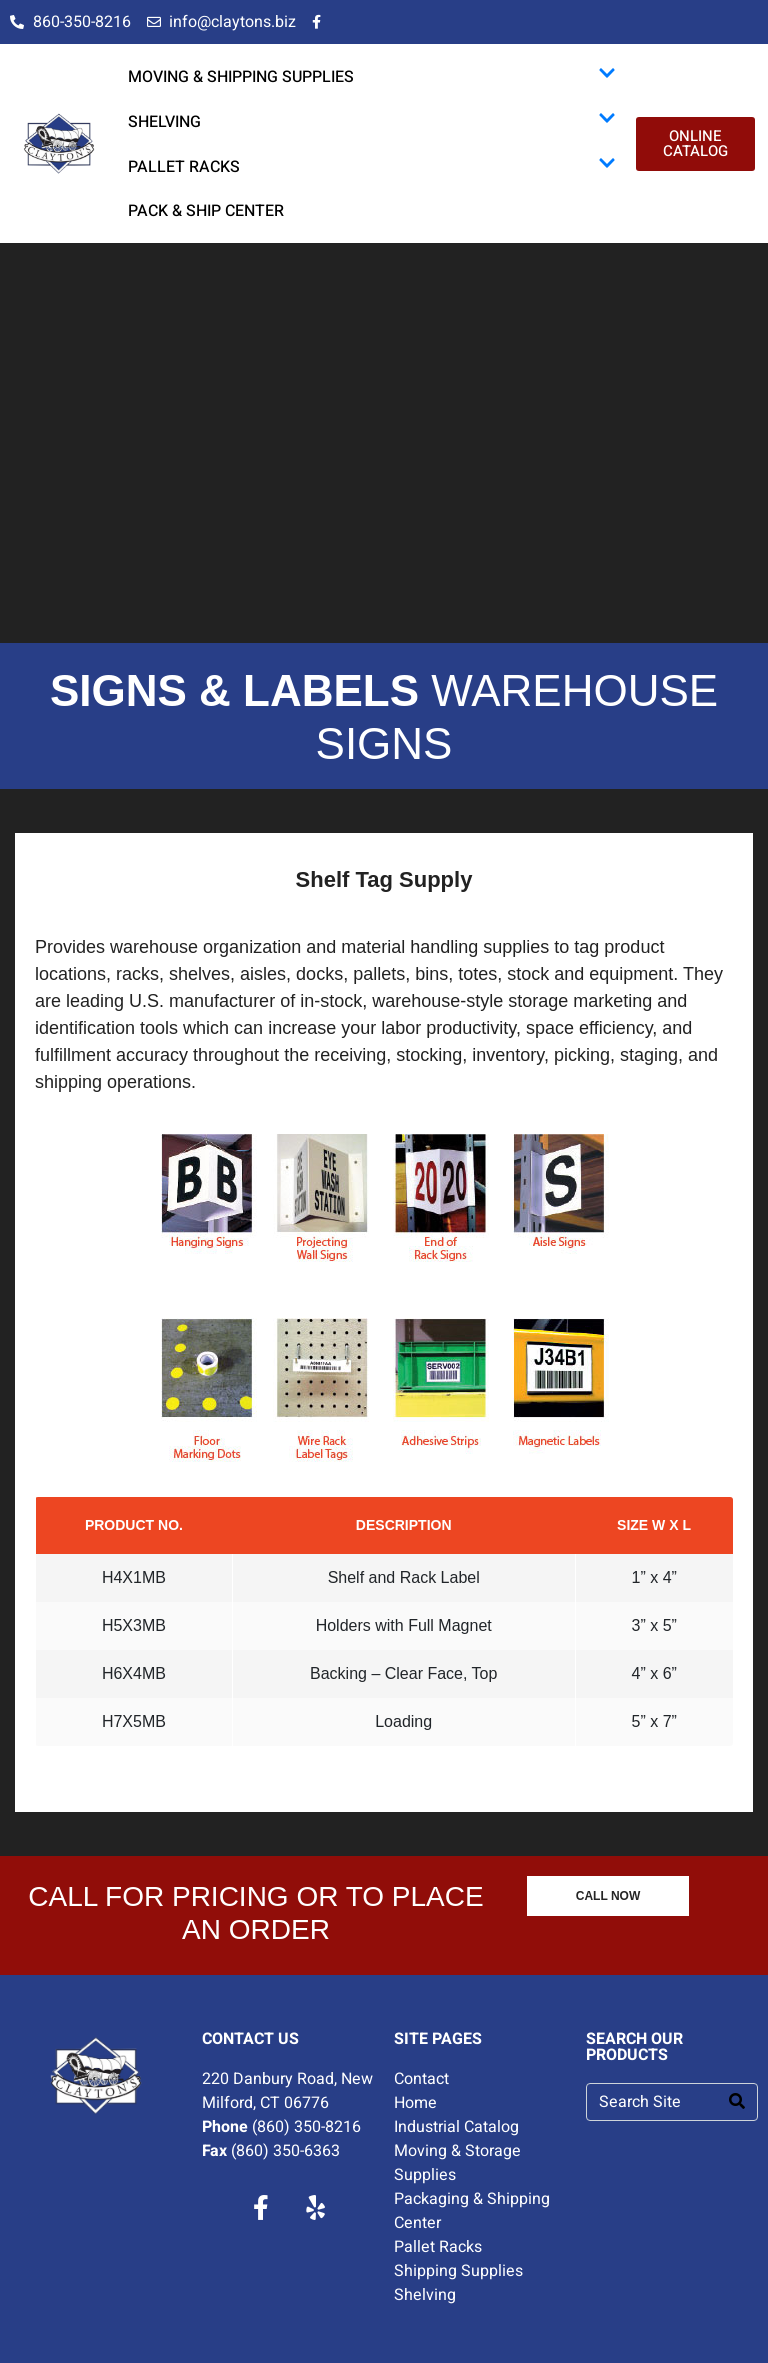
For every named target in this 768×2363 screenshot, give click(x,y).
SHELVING (372, 121)
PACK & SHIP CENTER (206, 211)
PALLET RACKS (372, 166)
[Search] (737, 2102)
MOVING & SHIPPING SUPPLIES (372, 76)
